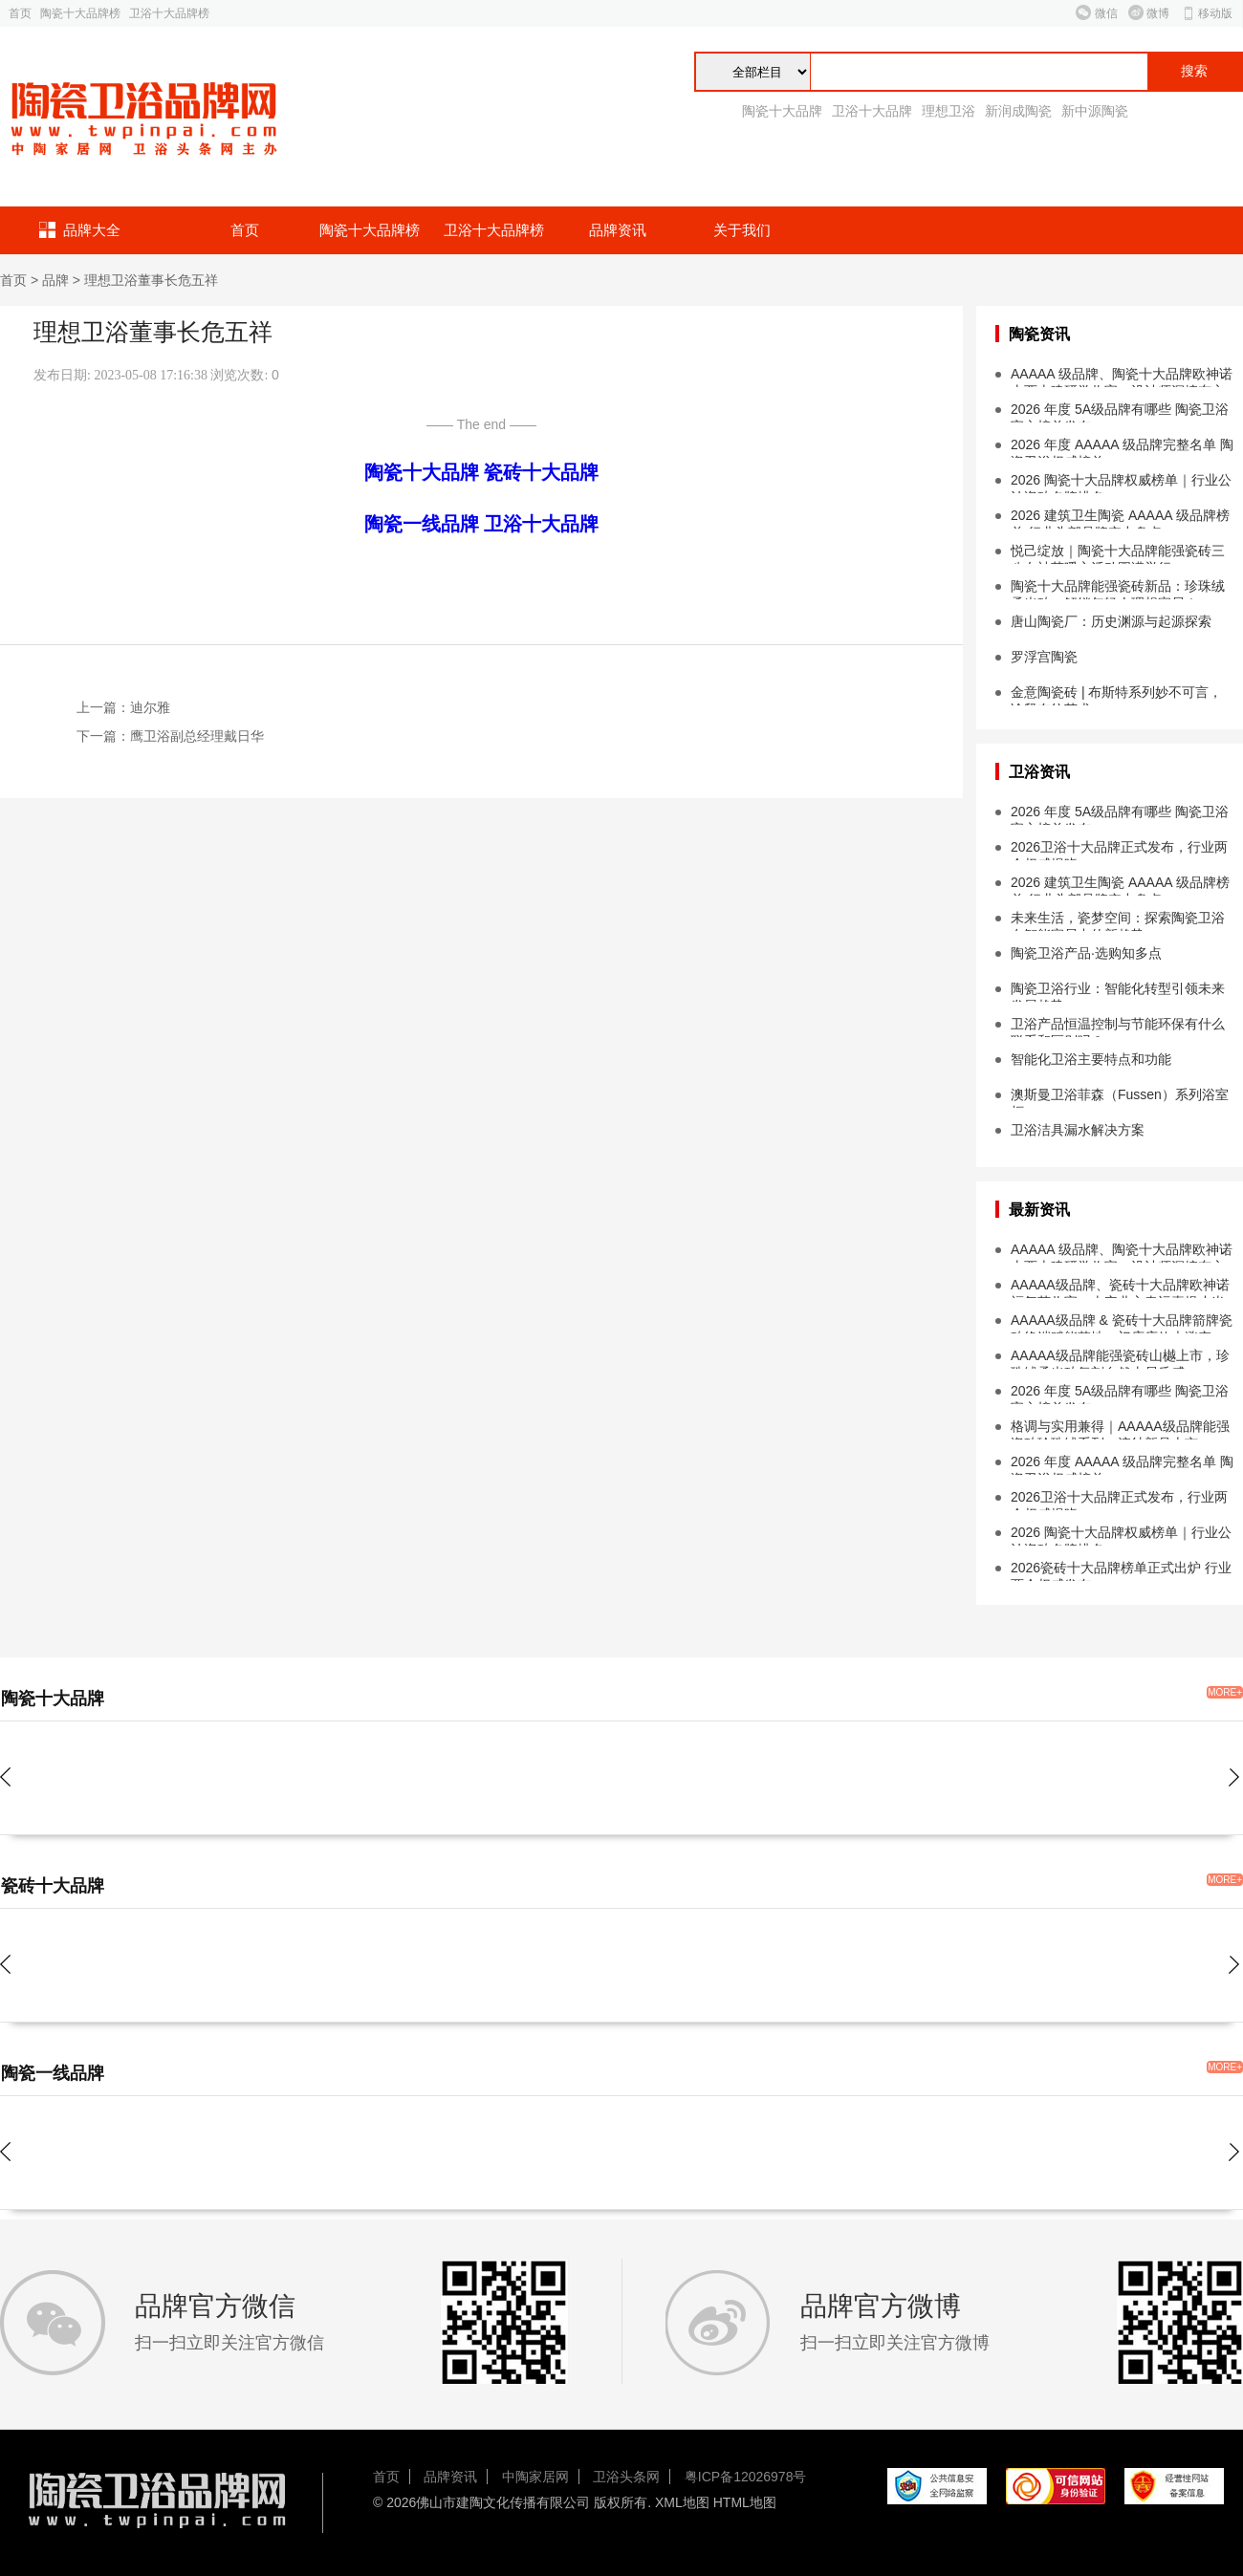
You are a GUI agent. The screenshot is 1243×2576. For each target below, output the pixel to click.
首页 (20, 13)
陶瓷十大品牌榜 (80, 13)
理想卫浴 (948, 111)
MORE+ (1225, 1692)
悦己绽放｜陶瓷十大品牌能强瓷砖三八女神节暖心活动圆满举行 (1118, 553)
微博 (1157, 13)
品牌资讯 (617, 230)
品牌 (55, 280)
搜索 (1194, 71)
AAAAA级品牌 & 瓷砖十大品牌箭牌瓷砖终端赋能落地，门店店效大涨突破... (1121, 1322)
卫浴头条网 (626, 2476)
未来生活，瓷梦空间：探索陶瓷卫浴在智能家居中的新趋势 (1118, 920)
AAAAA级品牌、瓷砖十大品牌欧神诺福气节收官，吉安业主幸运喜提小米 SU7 (1120, 1287)
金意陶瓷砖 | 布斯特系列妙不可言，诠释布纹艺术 (1116, 694)
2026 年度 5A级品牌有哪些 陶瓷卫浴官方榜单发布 (1120, 411)
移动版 (1215, 13)
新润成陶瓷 (1018, 111)
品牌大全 (91, 230)
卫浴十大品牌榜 (169, 13)
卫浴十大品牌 (872, 111)
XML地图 (682, 2502)
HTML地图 (744, 2502)
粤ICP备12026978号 (746, 2476)
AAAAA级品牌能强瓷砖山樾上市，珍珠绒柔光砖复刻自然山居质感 (1120, 1358)
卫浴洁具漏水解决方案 (1078, 1129)
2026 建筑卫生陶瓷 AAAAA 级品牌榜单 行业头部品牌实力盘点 (1120, 518)
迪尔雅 (150, 707)
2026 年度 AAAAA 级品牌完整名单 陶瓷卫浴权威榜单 (1122, 447)
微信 (1106, 13)
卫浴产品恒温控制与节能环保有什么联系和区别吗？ (1118, 1026)
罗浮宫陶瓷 (1044, 656)
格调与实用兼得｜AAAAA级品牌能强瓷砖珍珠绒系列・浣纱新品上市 (1120, 1429)
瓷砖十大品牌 (541, 472)
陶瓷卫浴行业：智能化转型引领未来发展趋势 (1118, 991)
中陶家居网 (535, 2476)
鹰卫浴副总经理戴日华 (197, 736)
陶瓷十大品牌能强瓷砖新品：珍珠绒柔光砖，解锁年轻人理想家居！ (1118, 588)
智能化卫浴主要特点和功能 (1091, 1059)
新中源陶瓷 (1094, 111)
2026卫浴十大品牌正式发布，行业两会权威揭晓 (1119, 849)
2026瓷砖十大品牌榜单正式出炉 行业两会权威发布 (1121, 1570)
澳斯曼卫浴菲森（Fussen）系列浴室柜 (1120, 1097)
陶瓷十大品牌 (782, 111)
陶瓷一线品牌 (421, 523)
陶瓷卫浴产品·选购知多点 (1086, 953)
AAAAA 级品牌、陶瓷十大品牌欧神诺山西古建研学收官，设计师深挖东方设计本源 (1121, 376)
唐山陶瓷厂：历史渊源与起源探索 (1111, 621)
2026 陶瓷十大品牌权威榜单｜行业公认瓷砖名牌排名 (1121, 482)
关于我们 (742, 230)
